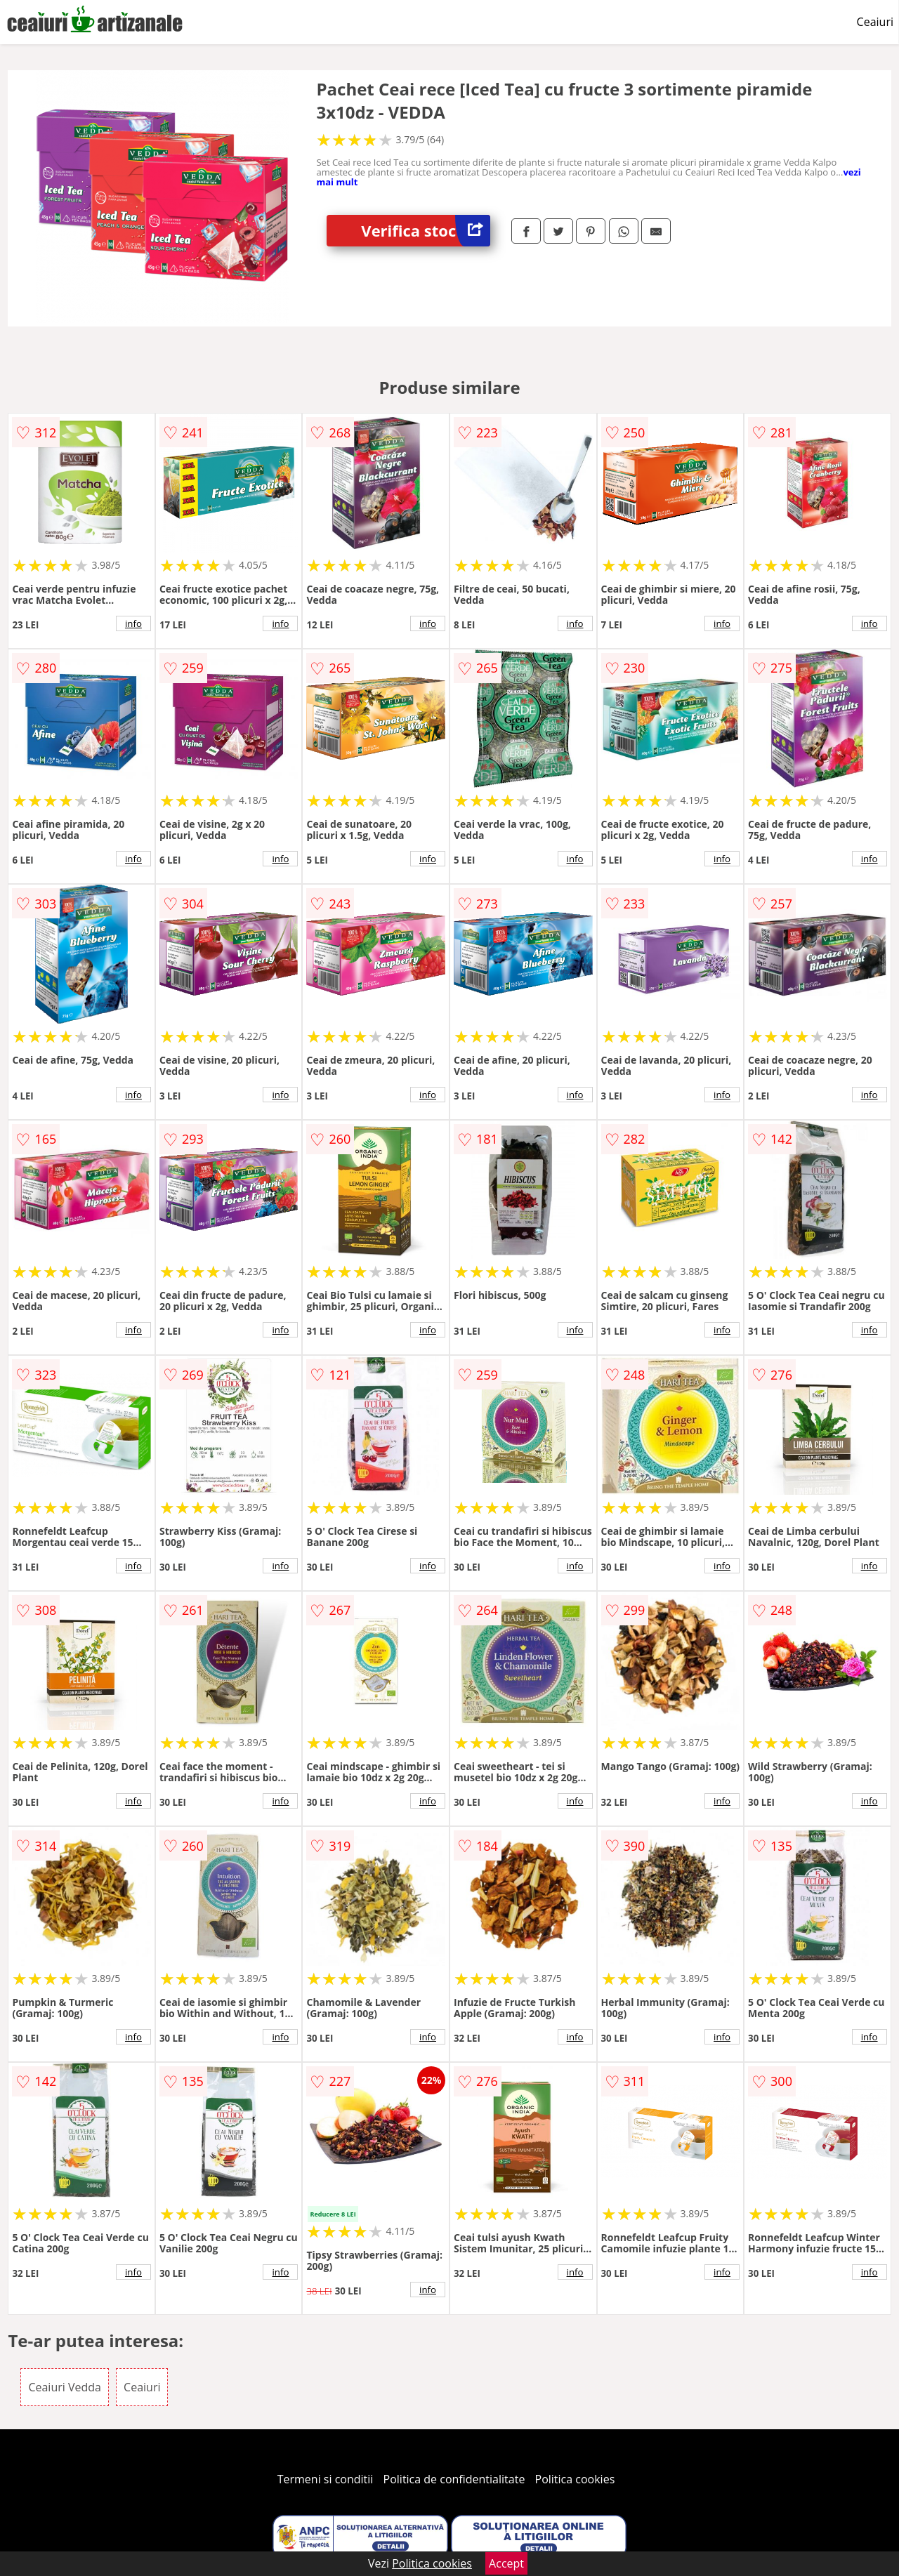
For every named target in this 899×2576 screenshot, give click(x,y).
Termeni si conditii (325, 2479)
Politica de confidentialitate (454, 2479)
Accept (506, 2563)
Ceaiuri (875, 21)
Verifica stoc (425, 230)
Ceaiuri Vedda (64, 2387)
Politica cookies (575, 2479)
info (133, 623)
